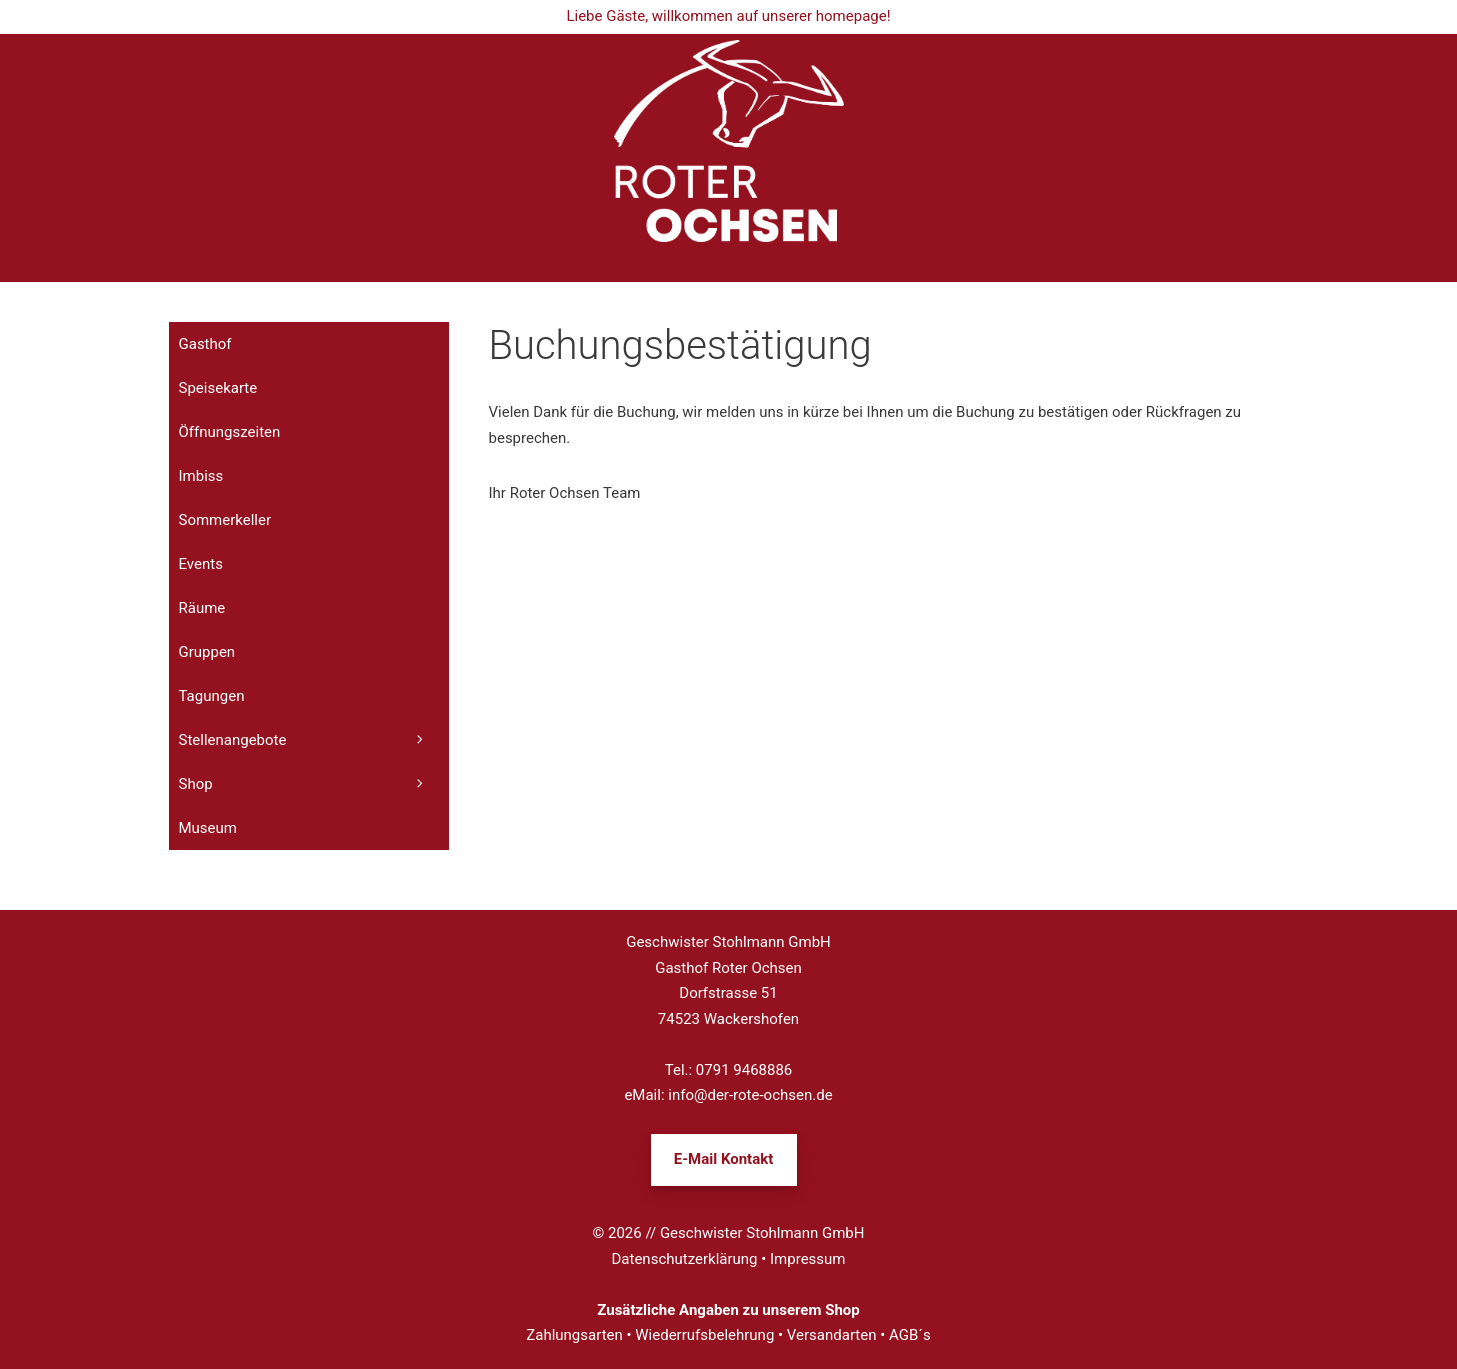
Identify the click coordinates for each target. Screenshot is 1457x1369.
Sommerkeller (225, 520)
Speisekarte (218, 388)
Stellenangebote (314, 740)
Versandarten (832, 1335)
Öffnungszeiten (230, 432)
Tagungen (212, 696)
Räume (202, 608)
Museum (208, 828)
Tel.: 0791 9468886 (729, 1070)
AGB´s (910, 1335)
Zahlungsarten (574, 1335)
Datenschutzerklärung (685, 1259)
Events (201, 564)
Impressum (807, 1259)
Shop (314, 784)
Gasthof (205, 344)
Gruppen (207, 652)
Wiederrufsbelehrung (704, 1335)
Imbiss (201, 476)
